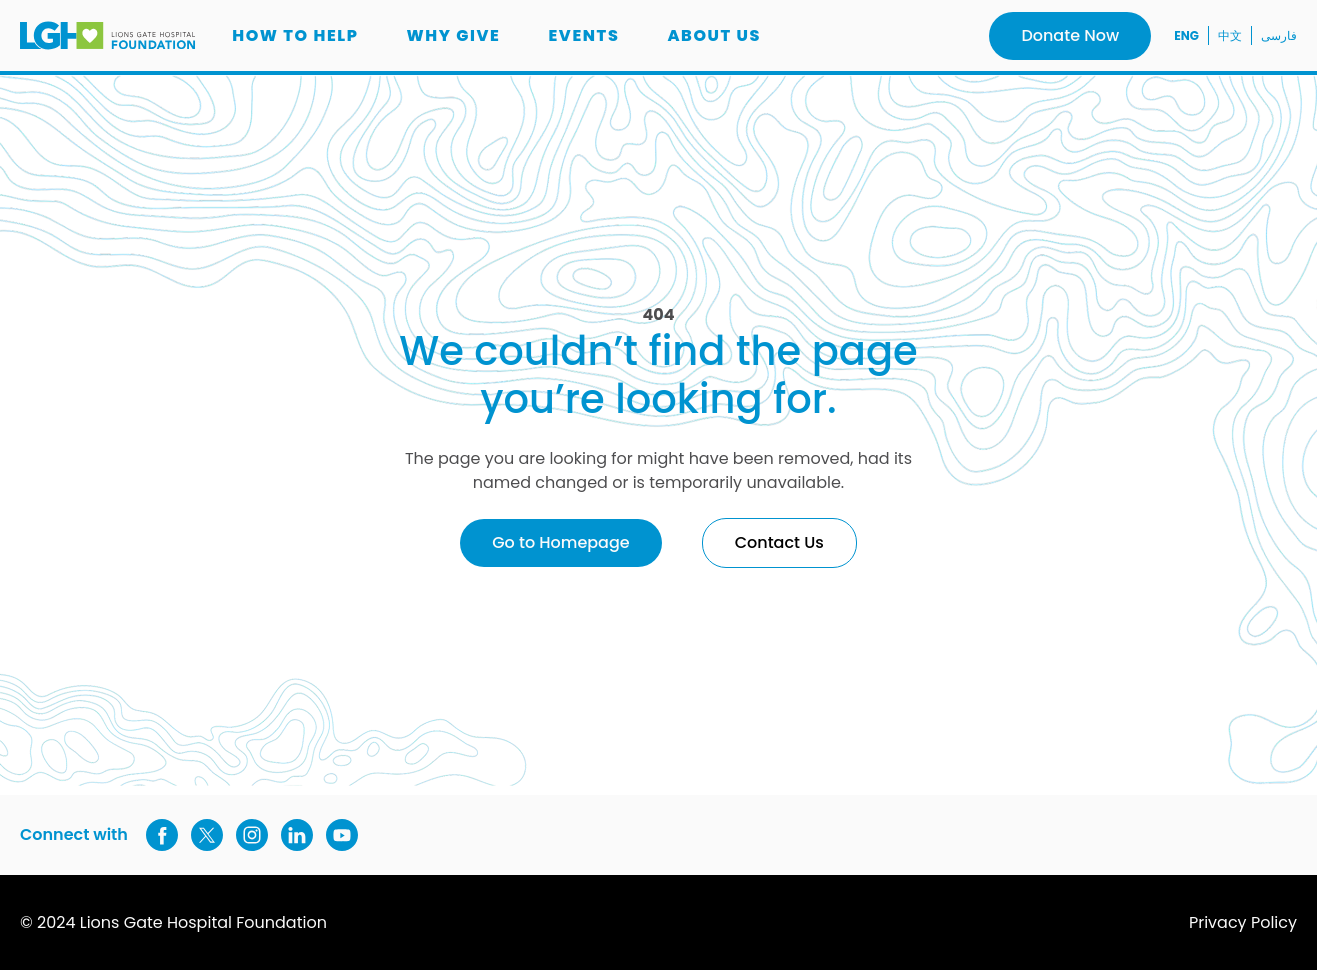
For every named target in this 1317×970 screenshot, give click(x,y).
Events (583, 35)
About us (714, 35)
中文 (1230, 35)
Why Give (454, 35)
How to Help (295, 35)
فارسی (1279, 35)
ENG (1186, 35)
